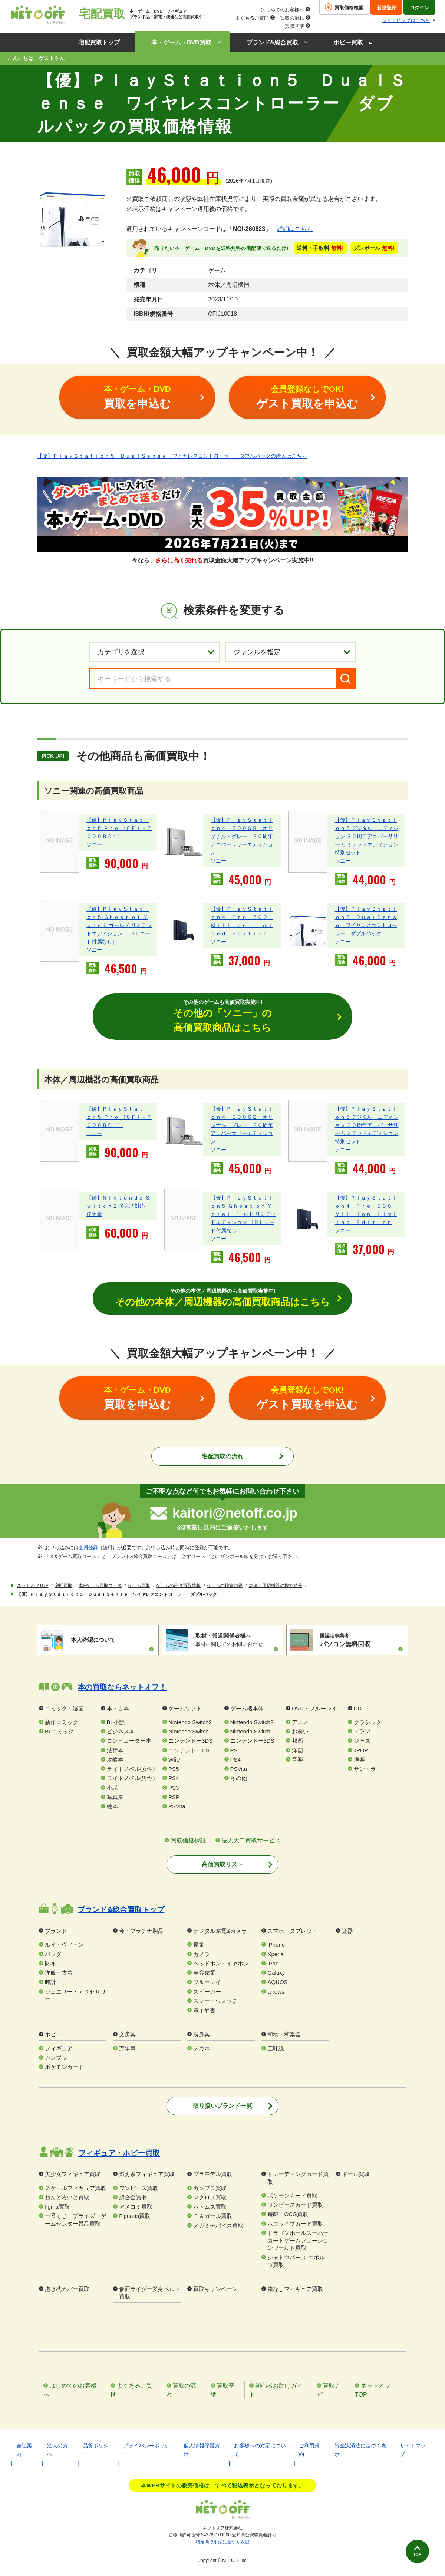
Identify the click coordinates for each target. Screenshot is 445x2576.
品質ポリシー (96, 2450)
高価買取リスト (222, 1865)
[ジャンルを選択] (290, 652)
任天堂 (94, 1214)
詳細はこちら (295, 229)
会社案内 (24, 2450)
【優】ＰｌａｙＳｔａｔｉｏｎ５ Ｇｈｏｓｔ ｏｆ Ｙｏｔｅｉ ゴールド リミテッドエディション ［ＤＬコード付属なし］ (119, 925)
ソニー (94, 844)
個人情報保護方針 (202, 2450)
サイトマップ (413, 2450)
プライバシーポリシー (146, 2450)
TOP (414, 2552)
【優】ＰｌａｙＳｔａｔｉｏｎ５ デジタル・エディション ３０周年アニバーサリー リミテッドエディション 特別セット (367, 836)
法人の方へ (57, 2450)
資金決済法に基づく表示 (360, 2450)
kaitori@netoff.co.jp (234, 1514)
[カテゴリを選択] (154, 652)
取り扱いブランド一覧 (222, 2106)
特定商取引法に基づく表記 (222, 2542)
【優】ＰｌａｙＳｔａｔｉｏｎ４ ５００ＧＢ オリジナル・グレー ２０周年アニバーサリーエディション (242, 836)
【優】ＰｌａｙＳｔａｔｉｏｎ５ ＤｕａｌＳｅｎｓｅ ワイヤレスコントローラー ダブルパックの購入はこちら (172, 456)
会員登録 (88, 1548)
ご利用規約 (309, 2450)
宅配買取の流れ (222, 1457)
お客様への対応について (260, 2450)
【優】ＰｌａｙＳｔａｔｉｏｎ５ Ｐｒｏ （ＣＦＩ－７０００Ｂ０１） (119, 828)
